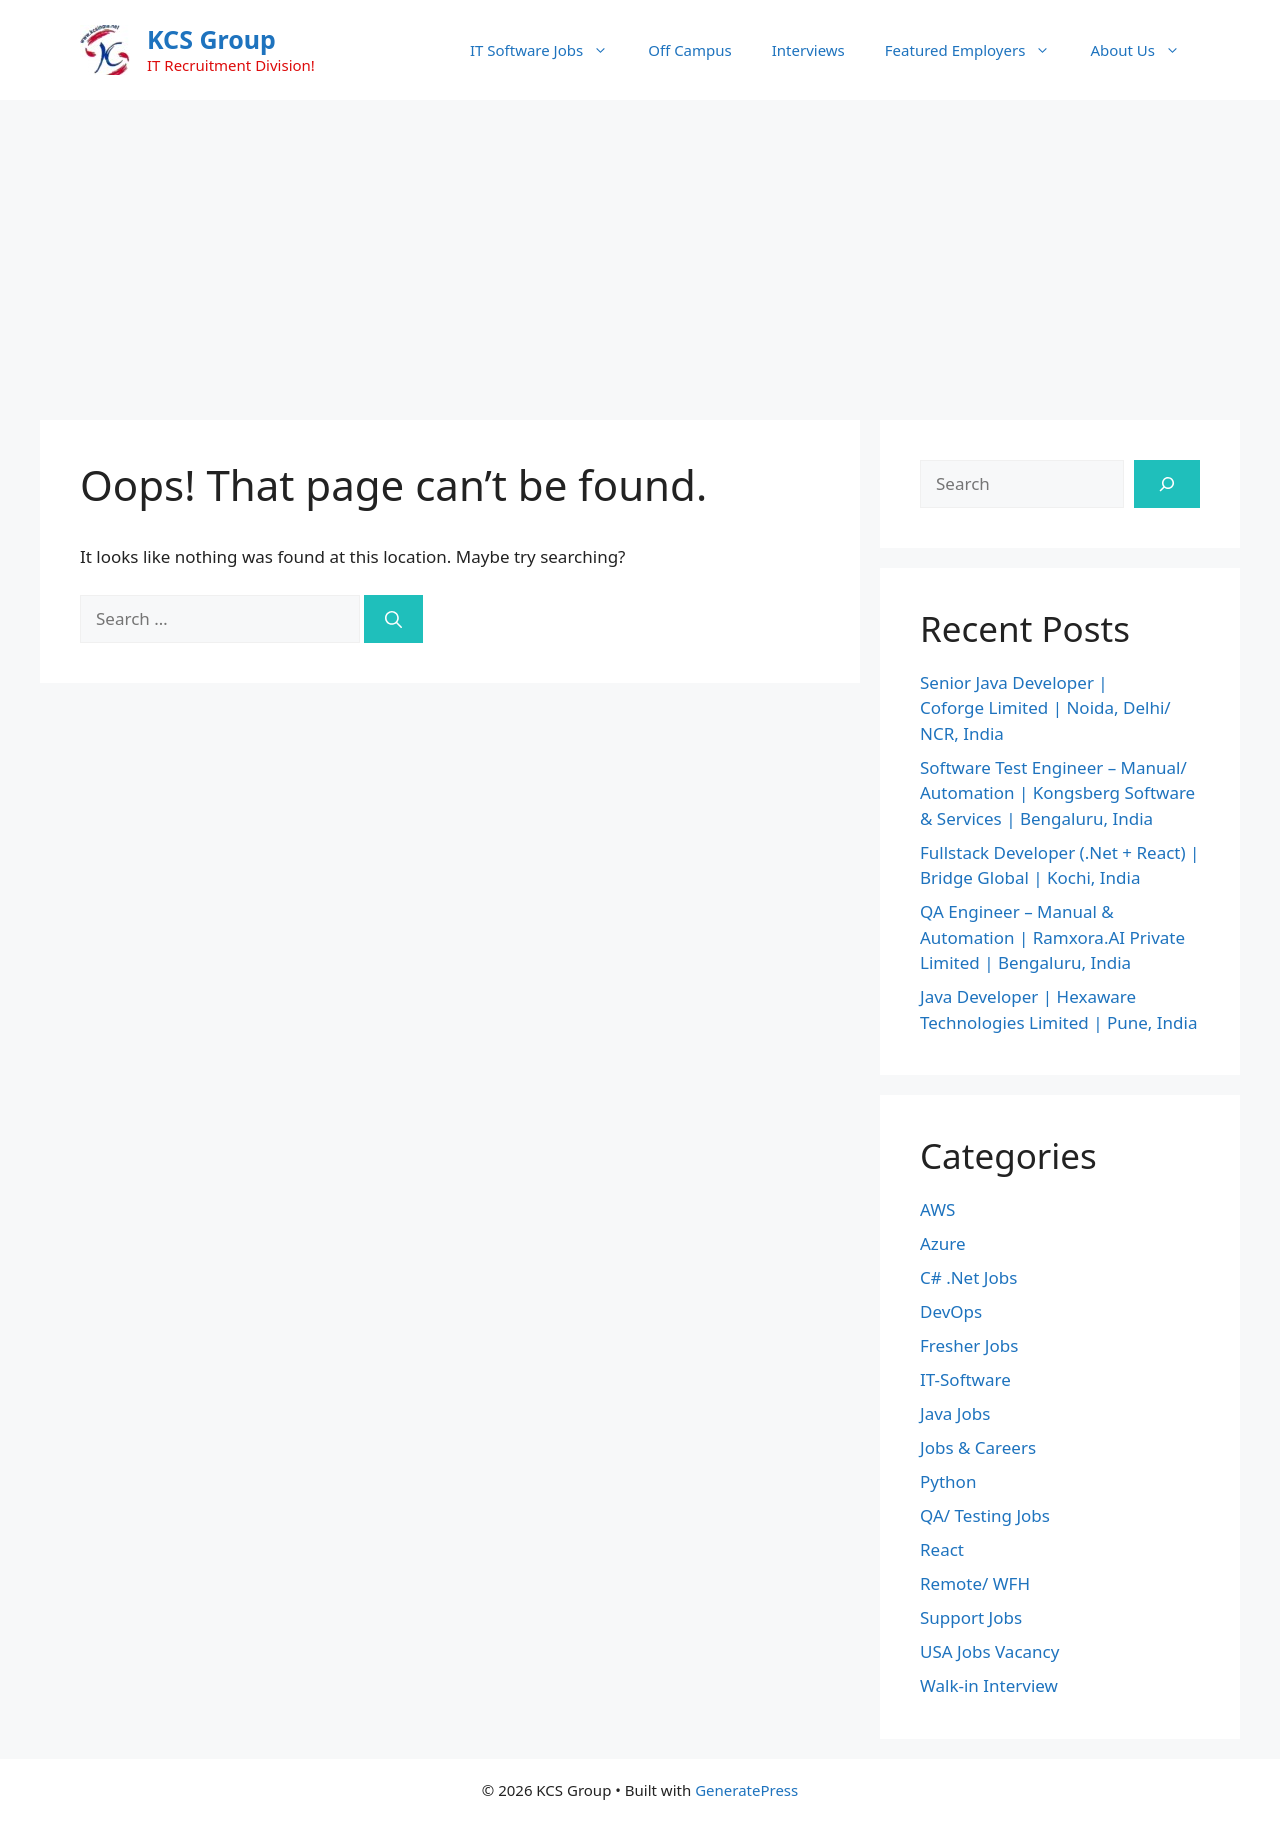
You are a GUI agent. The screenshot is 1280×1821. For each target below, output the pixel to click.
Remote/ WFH (975, 1583)
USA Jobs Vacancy (989, 1651)
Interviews (808, 50)
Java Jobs (955, 1413)
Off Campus (690, 50)
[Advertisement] (640, 250)
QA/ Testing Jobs (985, 1515)
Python (948, 1481)
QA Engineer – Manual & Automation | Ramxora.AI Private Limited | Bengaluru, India (1052, 937)
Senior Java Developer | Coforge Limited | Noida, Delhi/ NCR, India (1045, 708)
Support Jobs (971, 1617)
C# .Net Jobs (968, 1277)
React (942, 1549)
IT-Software (965, 1379)
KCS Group (211, 39)
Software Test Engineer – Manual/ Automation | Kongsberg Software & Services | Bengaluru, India (1057, 793)
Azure (943, 1243)
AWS (937, 1209)
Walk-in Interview (989, 1685)
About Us (1145, 50)
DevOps (951, 1311)
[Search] (393, 619)
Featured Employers (978, 50)
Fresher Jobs (969, 1345)
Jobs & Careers (978, 1447)
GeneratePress (746, 1790)
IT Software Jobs (549, 50)
